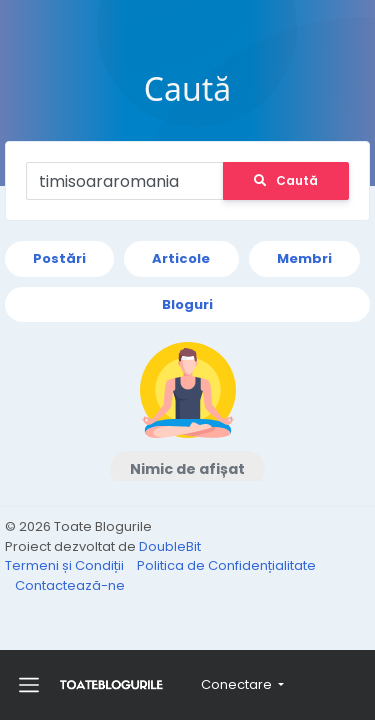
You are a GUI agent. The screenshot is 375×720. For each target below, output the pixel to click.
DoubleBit (170, 546)
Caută (286, 180)
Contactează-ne (70, 585)
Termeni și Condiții (66, 565)
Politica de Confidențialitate (226, 565)
